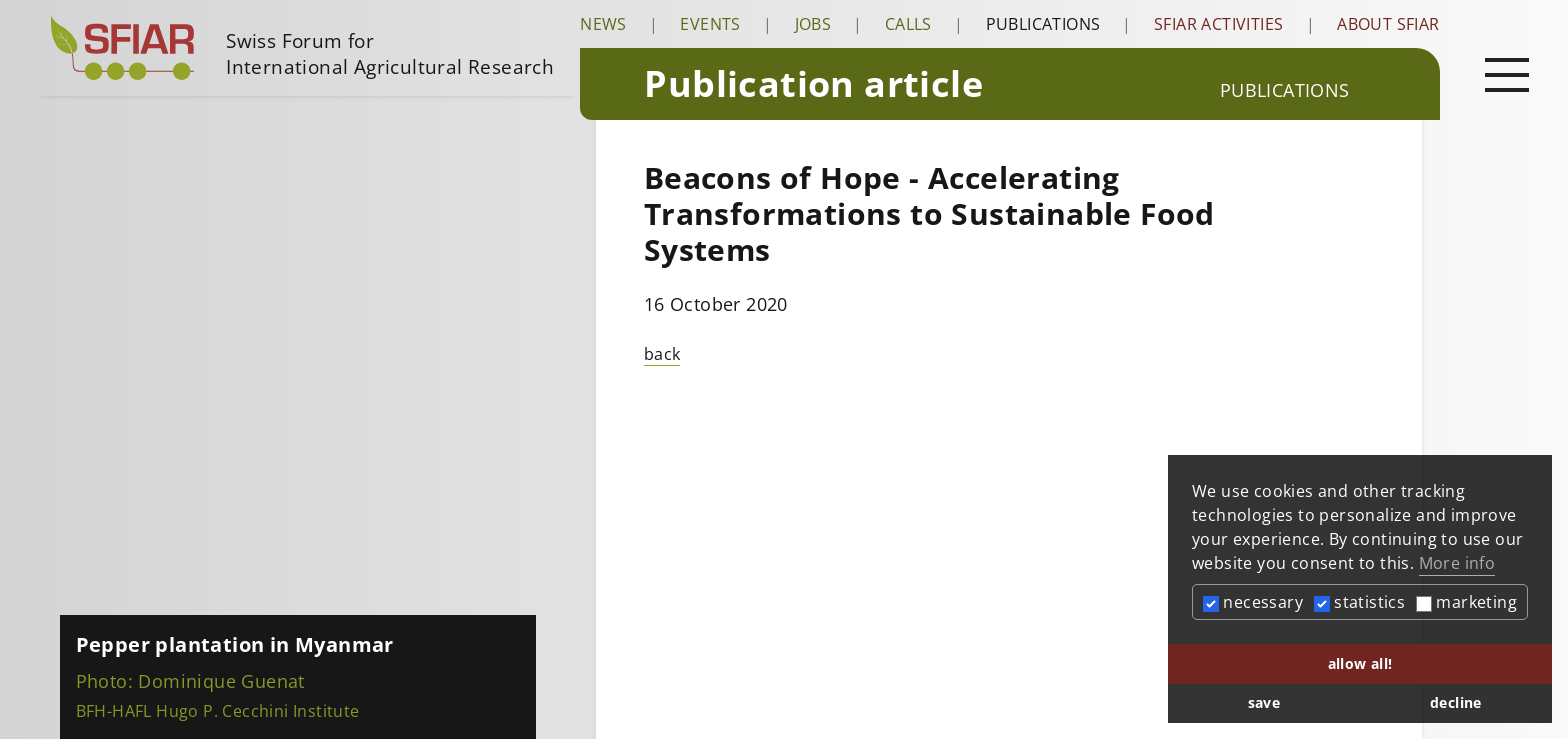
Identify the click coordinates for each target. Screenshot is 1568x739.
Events (710, 24)
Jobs (813, 24)
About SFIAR (1388, 24)
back (662, 354)
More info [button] (1457, 563)
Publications (1043, 24)
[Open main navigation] (1507, 74)
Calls (908, 24)
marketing (1466, 602)
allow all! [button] (1360, 663)
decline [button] (1456, 702)
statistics (1359, 602)
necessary (1253, 602)
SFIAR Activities (1218, 24)
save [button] (1264, 702)
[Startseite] (307, 48)
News (603, 24)
